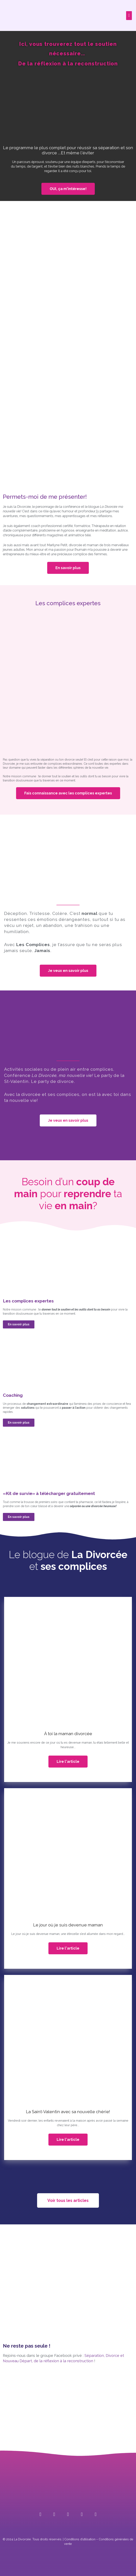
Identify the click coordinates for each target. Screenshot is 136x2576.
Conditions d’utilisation (79, 2539)
